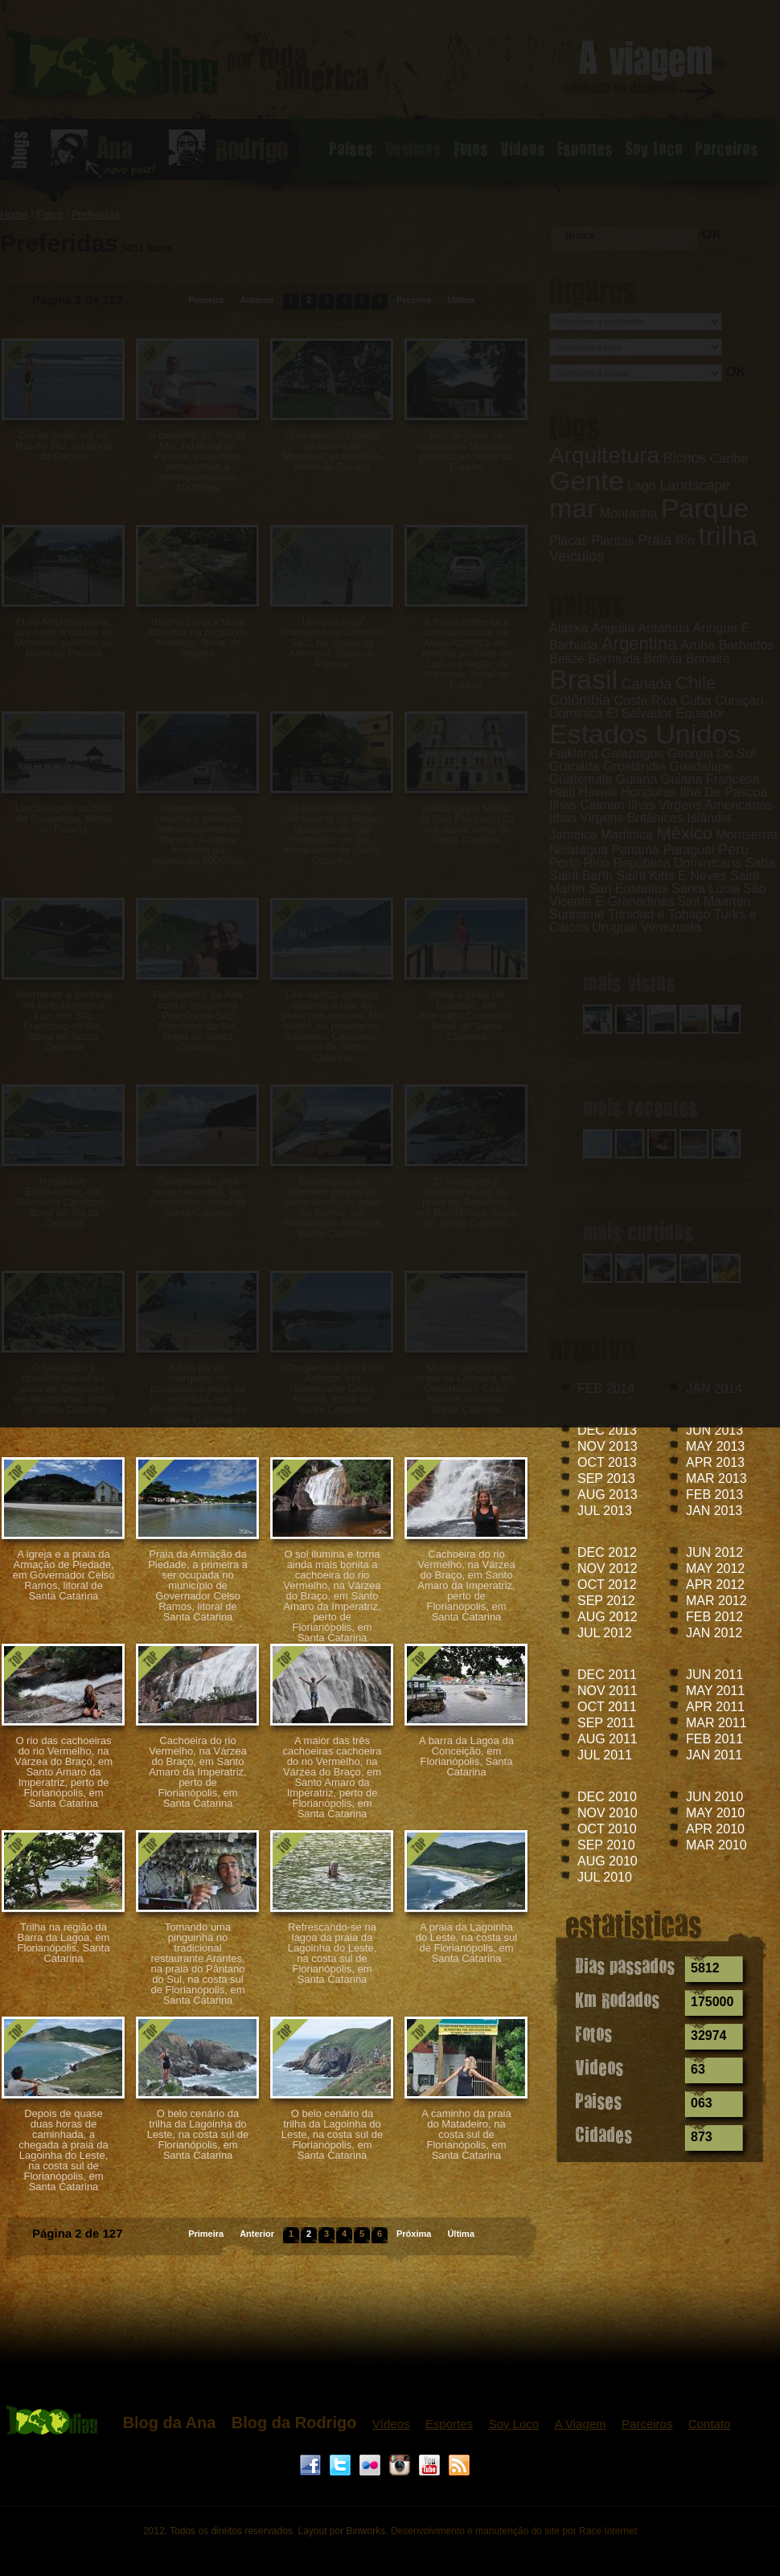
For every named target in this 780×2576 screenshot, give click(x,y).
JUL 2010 (604, 1877)
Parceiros (647, 2424)
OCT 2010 (607, 1829)
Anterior (257, 2233)
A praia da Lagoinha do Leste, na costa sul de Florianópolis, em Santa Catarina (466, 1942)
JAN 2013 (714, 1510)
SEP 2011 (606, 1723)
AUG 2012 (607, 1617)
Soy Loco (514, 2424)
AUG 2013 (607, 1494)
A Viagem (580, 2424)
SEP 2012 (606, 1600)
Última (460, 2233)
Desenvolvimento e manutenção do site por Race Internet (514, 2531)
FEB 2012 (714, 1617)
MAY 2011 (715, 1691)
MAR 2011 (716, 1723)
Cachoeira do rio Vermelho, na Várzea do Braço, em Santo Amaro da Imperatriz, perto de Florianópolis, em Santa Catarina (466, 1585)
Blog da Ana (169, 2422)
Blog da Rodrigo (294, 2422)
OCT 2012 (607, 1584)
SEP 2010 (606, 1845)
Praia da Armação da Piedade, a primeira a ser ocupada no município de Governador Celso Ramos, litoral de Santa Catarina (198, 1585)
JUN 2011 (714, 1674)
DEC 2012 (607, 1552)
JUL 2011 (604, 1755)
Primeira (206, 2233)
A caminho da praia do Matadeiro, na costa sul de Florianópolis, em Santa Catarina (466, 2134)
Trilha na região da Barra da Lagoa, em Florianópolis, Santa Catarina (64, 1942)
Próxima (413, 2233)
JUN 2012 (714, 1552)
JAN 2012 (714, 1633)
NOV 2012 (607, 1568)
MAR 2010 (716, 1845)
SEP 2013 (606, 1478)
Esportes (449, 2424)
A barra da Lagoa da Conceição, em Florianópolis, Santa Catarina (466, 1756)
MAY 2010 (715, 1813)
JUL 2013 (604, 1510)
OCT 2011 (607, 1707)
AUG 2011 (607, 1739)
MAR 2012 (716, 1600)
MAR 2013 (716, 1478)
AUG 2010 (607, 1861)
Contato (709, 2424)
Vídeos (391, 2424)
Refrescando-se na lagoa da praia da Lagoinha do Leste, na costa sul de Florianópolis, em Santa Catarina (332, 1953)
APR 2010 (715, 1829)
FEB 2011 (714, 1739)
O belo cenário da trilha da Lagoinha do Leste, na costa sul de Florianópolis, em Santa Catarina (197, 2134)
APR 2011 (715, 1707)
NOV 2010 (607, 1813)
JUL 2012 (604, 1633)
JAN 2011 (714, 1755)
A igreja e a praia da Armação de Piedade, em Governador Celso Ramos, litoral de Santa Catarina (63, 1575)
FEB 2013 (714, 1494)
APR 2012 (715, 1584)
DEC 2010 (607, 1797)
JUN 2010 (714, 1797)
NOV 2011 (607, 1691)
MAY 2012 (715, 1568)
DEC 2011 (607, 1674)
